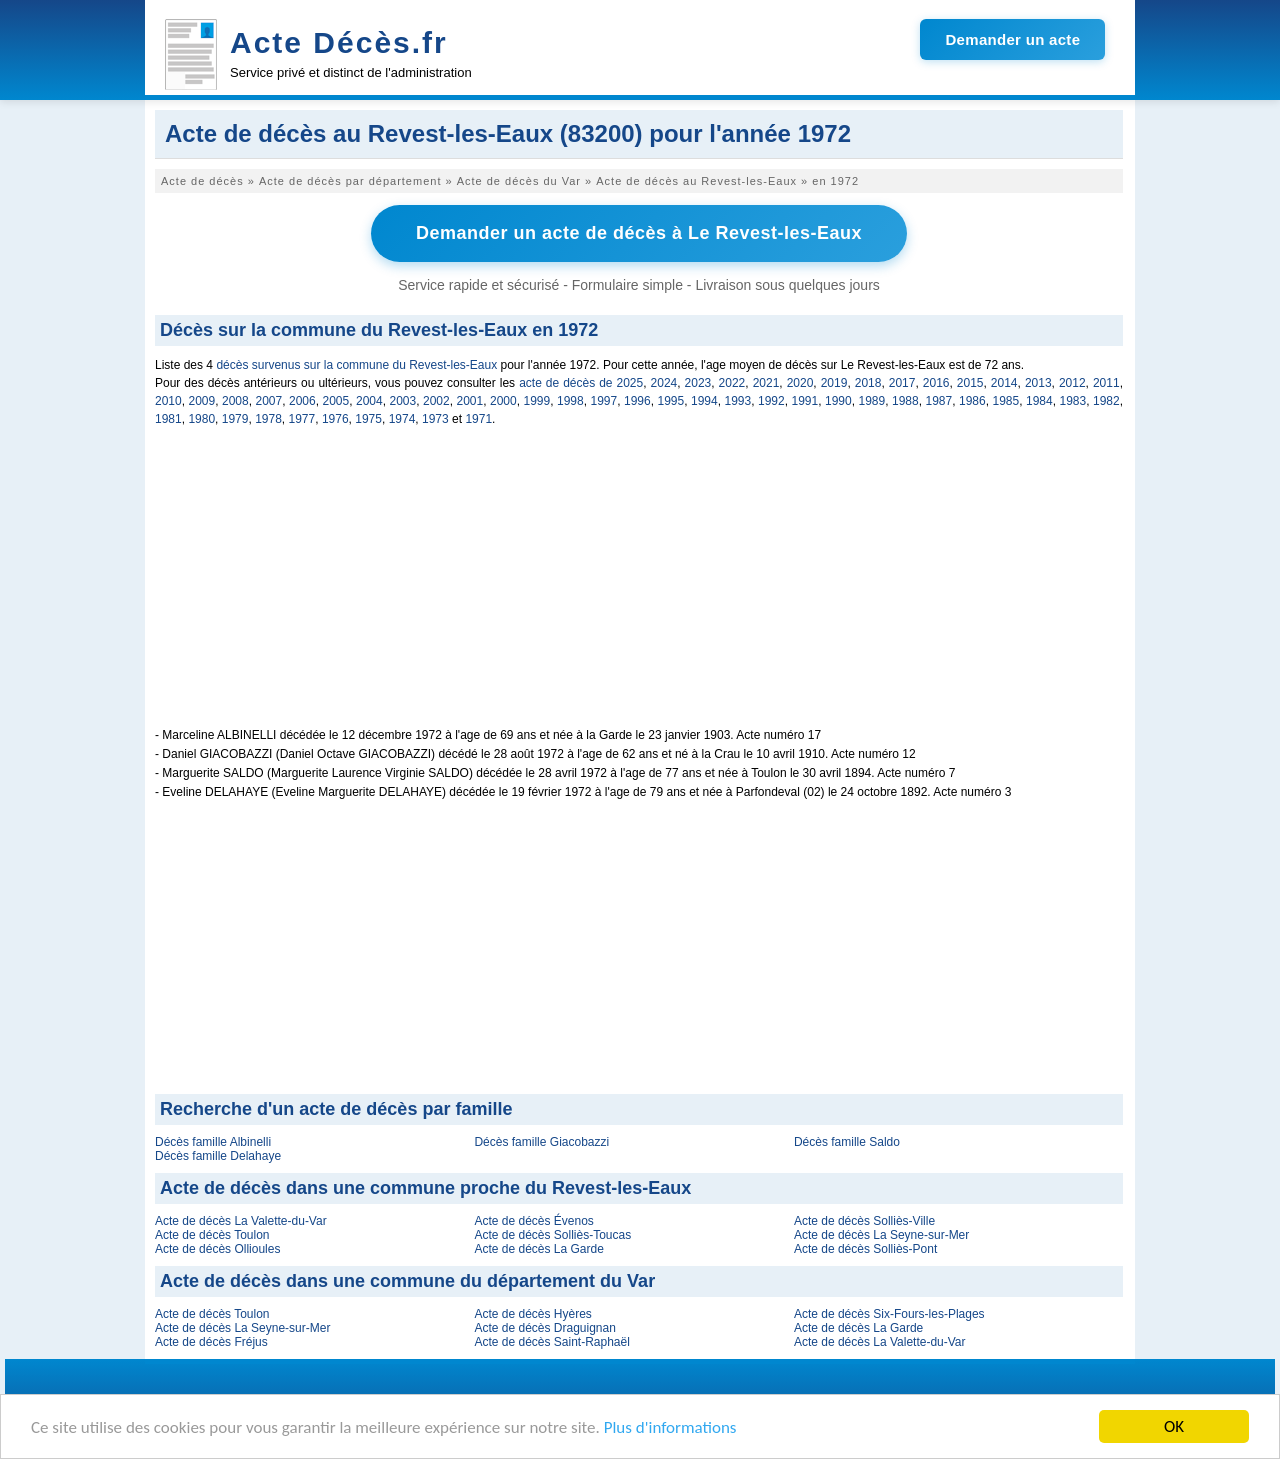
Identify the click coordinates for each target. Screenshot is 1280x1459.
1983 (1073, 401)
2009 (202, 401)
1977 (302, 419)
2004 (369, 401)
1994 (704, 401)
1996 (637, 401)
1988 (905, 401)
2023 (698, 383)
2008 (235, 401)
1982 (1106, 401)
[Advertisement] (639, 588)
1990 (838, 401)
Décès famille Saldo (847, 1142)
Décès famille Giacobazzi (541, 1142)
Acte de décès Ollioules (217, 1249)
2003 (403, 401)
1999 (537, 401)
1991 (805, 401)
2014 (1004, 383)
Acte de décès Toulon (212, 1235)
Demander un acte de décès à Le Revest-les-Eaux (639, 233)
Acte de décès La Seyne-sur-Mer (881, 1235)
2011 (1106, 383)
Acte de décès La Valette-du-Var (241, 1221)
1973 (435, 419)
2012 (1072, 383)
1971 (478, 419)
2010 (168, 401)
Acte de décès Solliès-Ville (864, 1221)
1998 (570, 401)
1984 (1039, 401)
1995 (671, 401)
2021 (766, 383)
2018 (868, 383)
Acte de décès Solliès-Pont (865, 1249)
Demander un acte (1012, 39)
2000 (503, 401)
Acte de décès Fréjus (211, 1342)
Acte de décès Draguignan (544, 1328)
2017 (902, 383)
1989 (872, 401)
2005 (336, 401)
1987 (939, 401)
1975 (368, 419)
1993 (738, 401)
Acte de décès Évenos (533, 1221)
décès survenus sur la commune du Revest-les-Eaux (356, 365)
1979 (235, 419)
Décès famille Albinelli (213, 1142)
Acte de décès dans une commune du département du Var (407, 1281)
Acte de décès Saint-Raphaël (551, 1342)
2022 (732, 383)
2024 (664, 383)
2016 (936, 383)
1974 (402, 419)
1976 (335, 419)
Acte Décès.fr (339, 42)
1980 (201, 419)
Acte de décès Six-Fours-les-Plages (889, 1314)
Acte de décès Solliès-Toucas (552, 1235)
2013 (1038, 383)
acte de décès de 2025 (581, 383)
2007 (269, 401)
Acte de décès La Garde (538, 1249)
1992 (771, 401)
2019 (834, 383)
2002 (436, 401)
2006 (302, 401)
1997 (604, 401)
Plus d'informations (670, 1427)
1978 (268, 419)
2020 (800, 383)
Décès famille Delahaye (218, 1156)
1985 (1006, 401)
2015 (970, 383)
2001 (470, 401)
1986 (972, 401)
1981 (168, 419)
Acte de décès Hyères (532, 1314)
